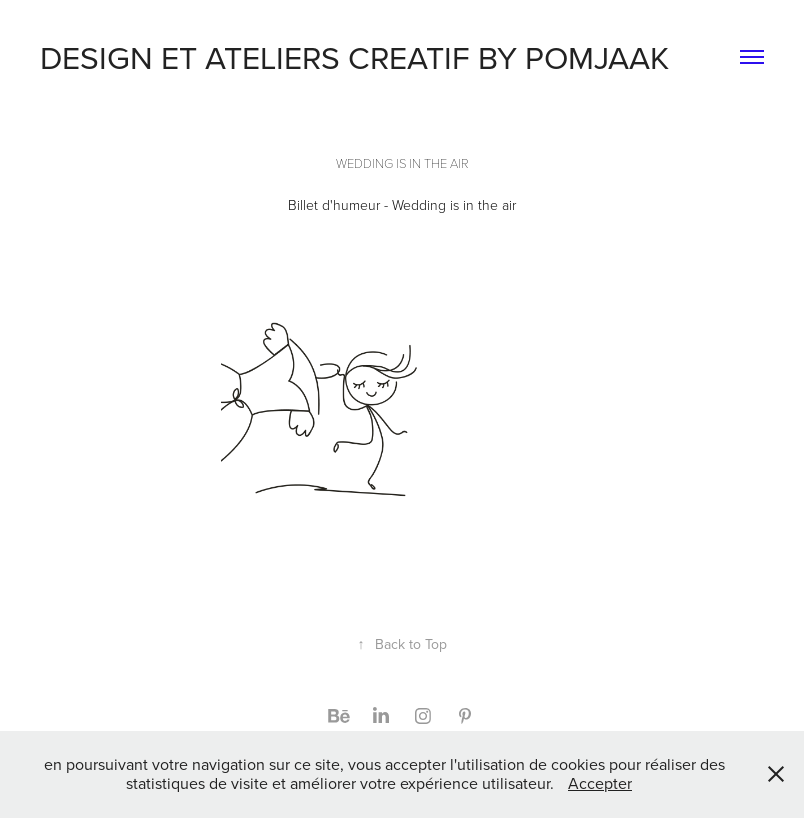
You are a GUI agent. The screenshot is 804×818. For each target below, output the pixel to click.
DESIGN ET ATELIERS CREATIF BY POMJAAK (354, 56)
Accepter (600, 783)
